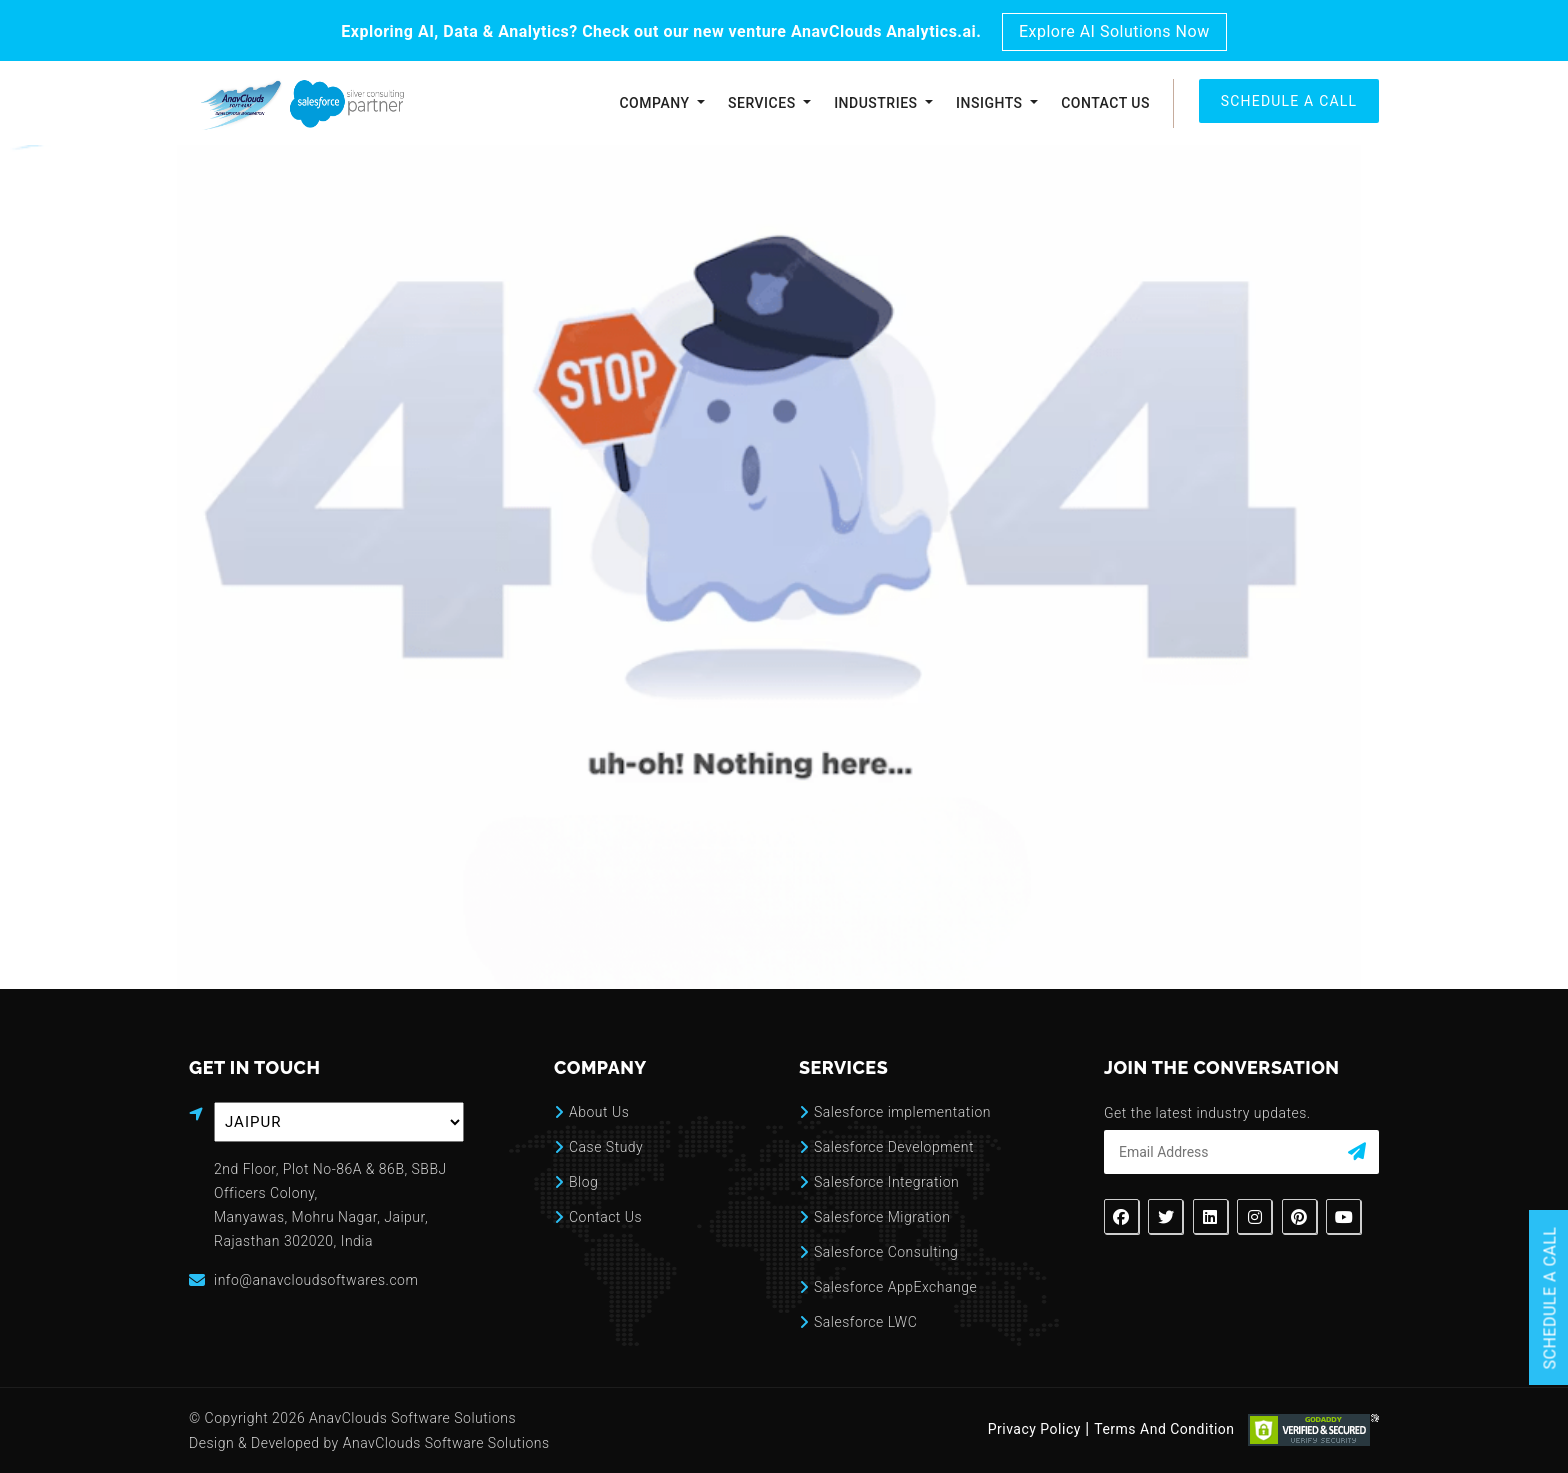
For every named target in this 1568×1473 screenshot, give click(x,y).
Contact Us (1105, 103)
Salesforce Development (894, 1147)
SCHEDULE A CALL (1289, 101)
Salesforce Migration (882, 1217)
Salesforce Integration (886, 1182)
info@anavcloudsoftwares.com (316, 1280)
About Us (599, 1112)
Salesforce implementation (902, 1112)
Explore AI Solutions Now (1114, 31)
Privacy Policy (1034, 1429)
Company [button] (656, 103)
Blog (583, 1182)
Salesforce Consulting (886, 1252)
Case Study (606, 1147)
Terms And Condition (1164, 1429)
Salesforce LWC (865, 1322)
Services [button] (764, 103)
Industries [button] (877, 103)
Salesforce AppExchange (895, 1287)
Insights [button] (991, 103)
